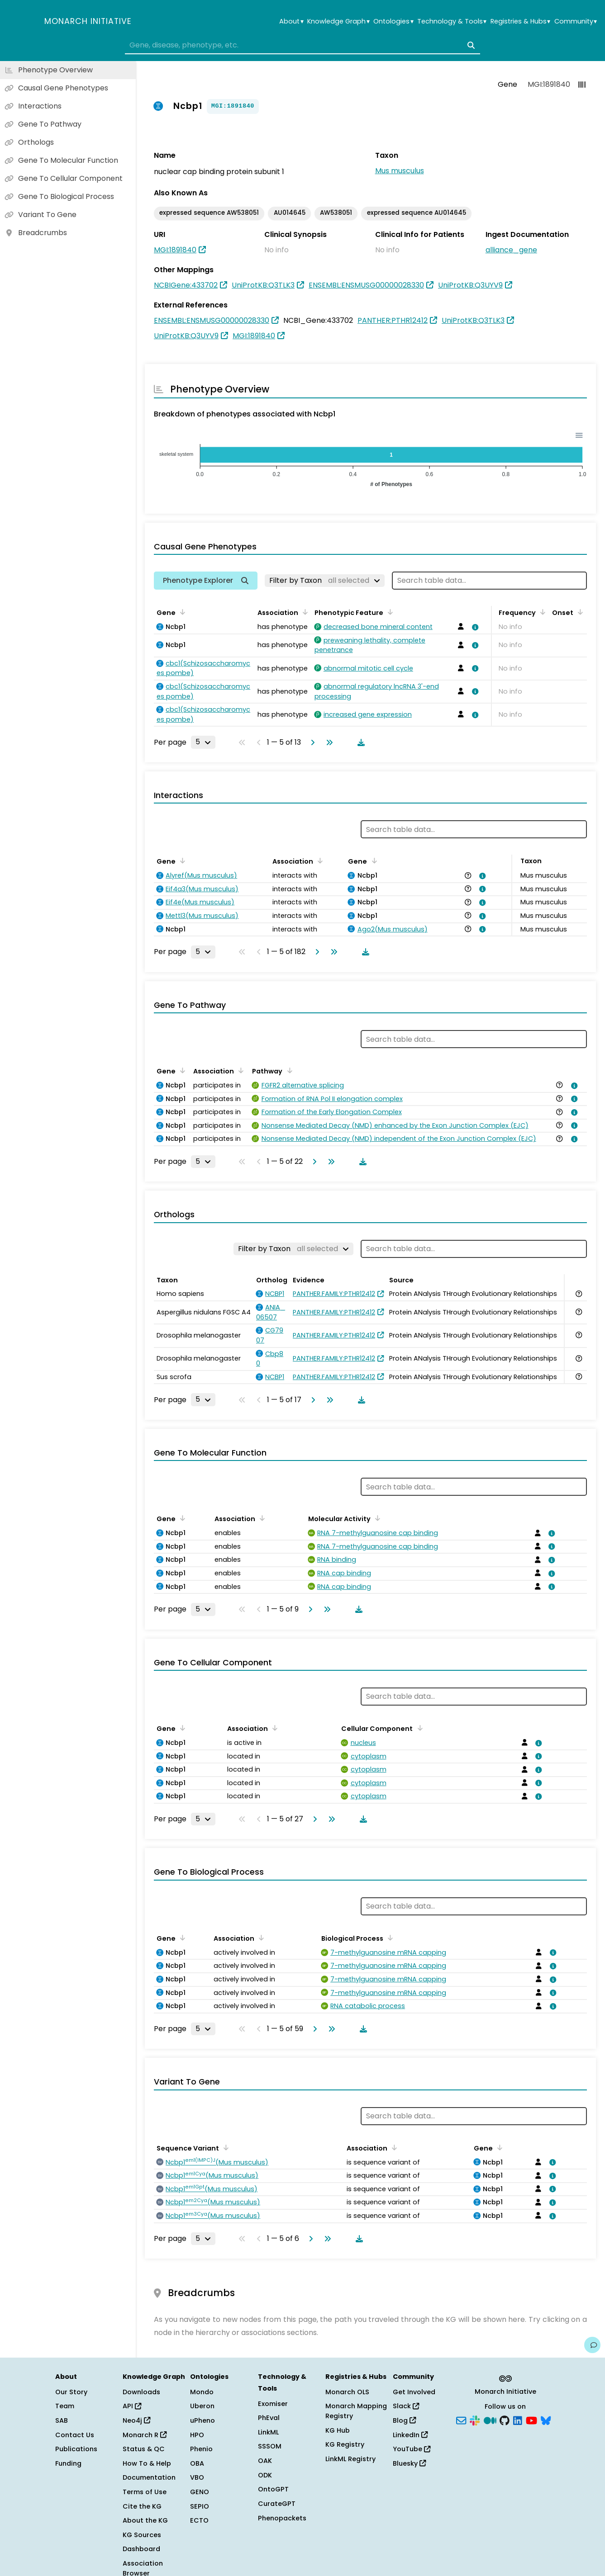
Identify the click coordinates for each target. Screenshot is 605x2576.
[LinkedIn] (517, 2420)
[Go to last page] (327, 742)
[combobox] (302, 45)
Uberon (202, 2406)
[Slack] (475, 2420)
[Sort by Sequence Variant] (224, 2147)
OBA (197, 2463)
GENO (199, 2491)
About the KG (145, 2520)
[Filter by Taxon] (325, 580)
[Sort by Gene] (181, 611)
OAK (265, 2460)
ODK (265, 2475)
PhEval (269, 2417)
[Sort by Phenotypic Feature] (388, 611)
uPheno (202, 2420)
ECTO (199, 2520)
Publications (76, 2448)
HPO (197, 2434)
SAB (61, 2420)
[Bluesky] (546, 2420)
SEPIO (199, 2506)
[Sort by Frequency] (541, 611)
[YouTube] (531, 2420)
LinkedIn (410, 2434)
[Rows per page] (203, 742)
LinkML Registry (350, 2458)
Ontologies (393, 21)
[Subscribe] (461, 2420)
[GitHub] (505, 2420)
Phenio (201, 2448)
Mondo (202, 2391)
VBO (197, 2477)
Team (64, 2406)
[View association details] (473, 627)
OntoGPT (273, 2489)
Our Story (71, 2391)
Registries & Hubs (520, 21)
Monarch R (145, 2434)
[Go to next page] (310, 742)
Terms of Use (145, 2491)
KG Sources (142, 2534)
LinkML (268, 2432)
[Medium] (490, 2420)
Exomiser (273, 2403)
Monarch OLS (347, 2391)
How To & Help (147, 2463)
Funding (68, 2463)
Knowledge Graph (338, 21)
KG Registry (344, 2444)
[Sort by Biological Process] (388, 1937)
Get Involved (414, 2391)
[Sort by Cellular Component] (418, 1727)
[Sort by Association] (303, 611)
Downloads (141, 2391)
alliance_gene (511, 250)
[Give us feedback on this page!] (592, 2345)
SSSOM (269, 2446)
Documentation (149, 2477)
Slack (406, 2406)
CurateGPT (276, 2503)
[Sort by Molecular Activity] (376, 1517)
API (132, 2406)
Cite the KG (142, 2506)
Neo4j (136, 2420)
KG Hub (337, 2430)
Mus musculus (399, 170)
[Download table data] (359, 742)
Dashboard (141, 2548)
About (291, 21)
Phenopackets (282, 2518)
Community (575, 21)
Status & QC (144, 2448)
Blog (404, 2420)
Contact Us (74, 2434)
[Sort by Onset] (578, 611)
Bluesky (409, 2463)
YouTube (411, 2448)
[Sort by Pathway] (287, 1070)
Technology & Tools (451, 21)
